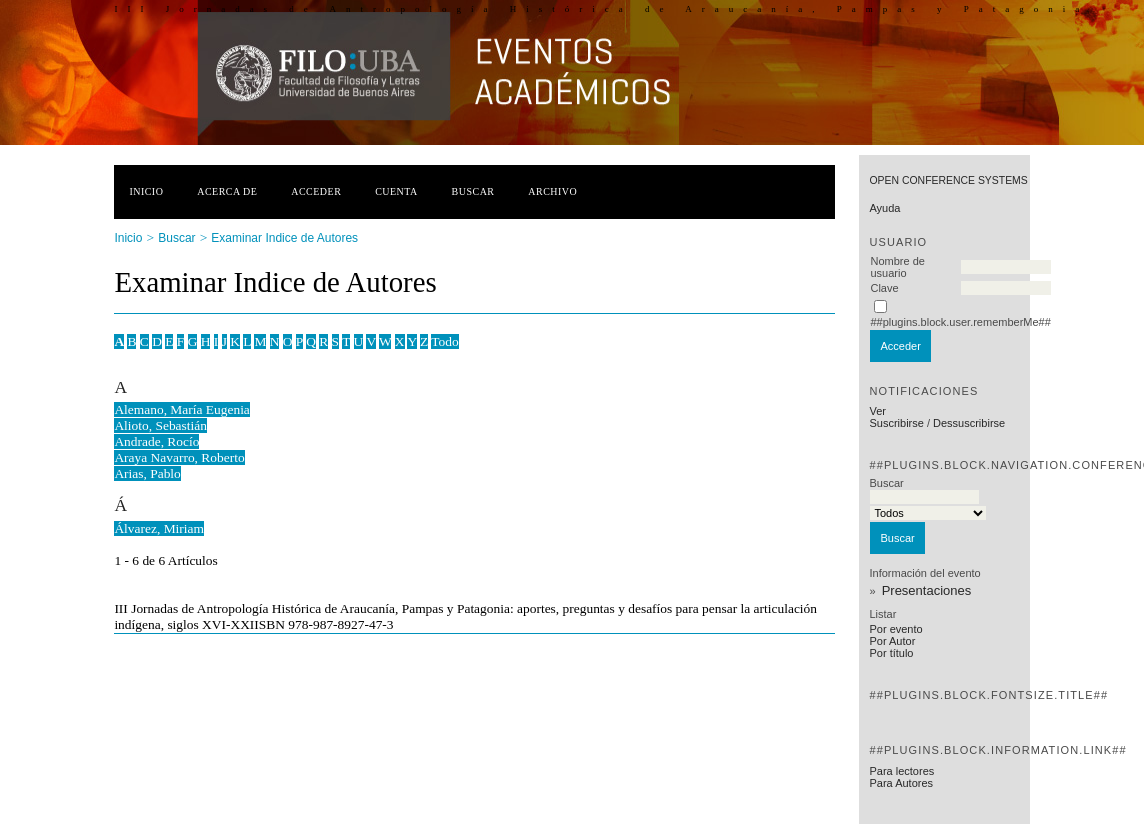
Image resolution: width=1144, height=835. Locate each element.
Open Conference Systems (948, 180)
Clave (884, 288)
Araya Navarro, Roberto (179, 457)
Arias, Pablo (147, 473)
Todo (444, 341)
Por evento (895, 629)
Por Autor (892, 641)
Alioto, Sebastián (160, 425)
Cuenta (396, 191)
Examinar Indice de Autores (284, 238)
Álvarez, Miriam (159, 528)
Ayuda (884, 208)
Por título (891, 653)
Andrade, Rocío (156, 441)
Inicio (146, 191)
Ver (877, 411)
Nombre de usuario (897, 267)
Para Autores (901, 783)
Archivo (552, 191)
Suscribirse (896, 423)
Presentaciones (927, 590)
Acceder (316, 191)
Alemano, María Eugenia (181, 409)
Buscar (473, 191)
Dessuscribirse (969, 423)
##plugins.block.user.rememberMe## (960, 322)
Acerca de (227, 191)
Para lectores (901, 771)
